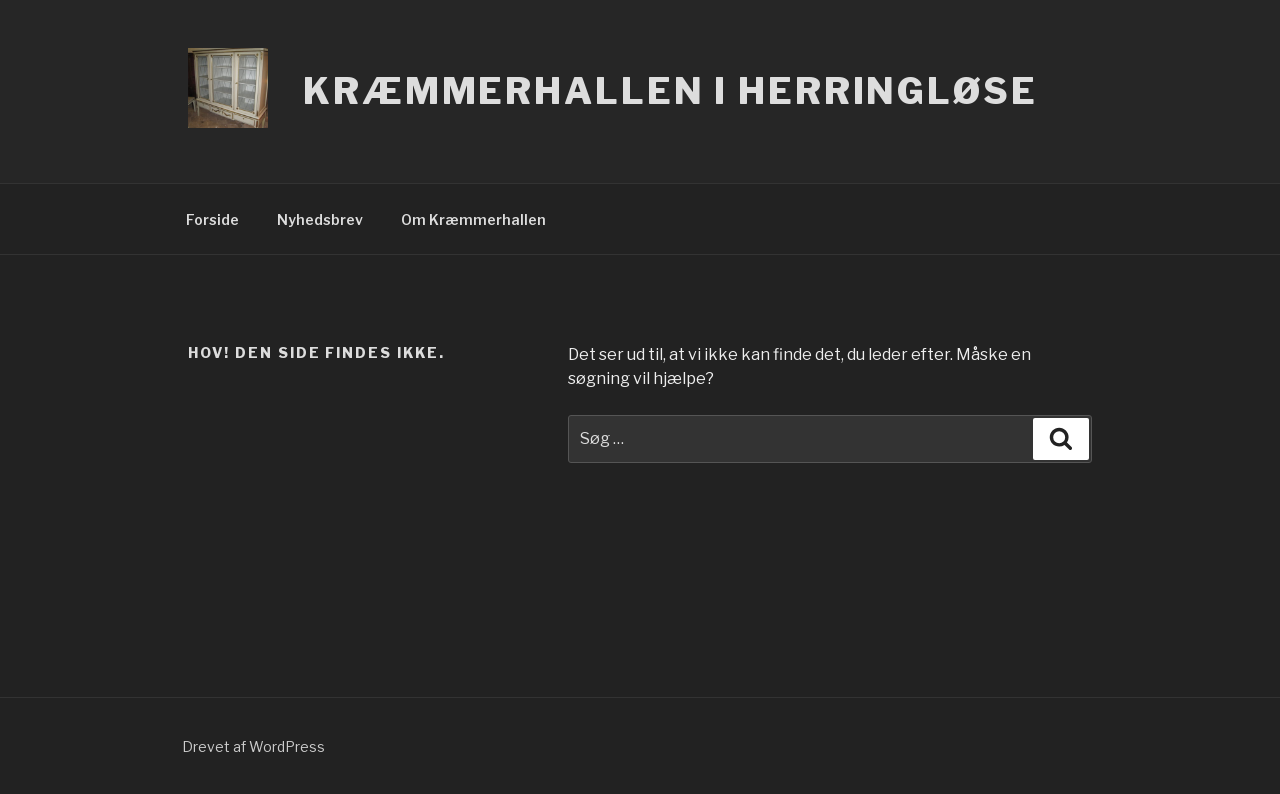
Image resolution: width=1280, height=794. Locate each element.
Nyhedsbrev (320, 219)
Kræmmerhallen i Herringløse (670, 91)
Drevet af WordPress (253, 746)
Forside (212, 219)
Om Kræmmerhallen (473, 219)
